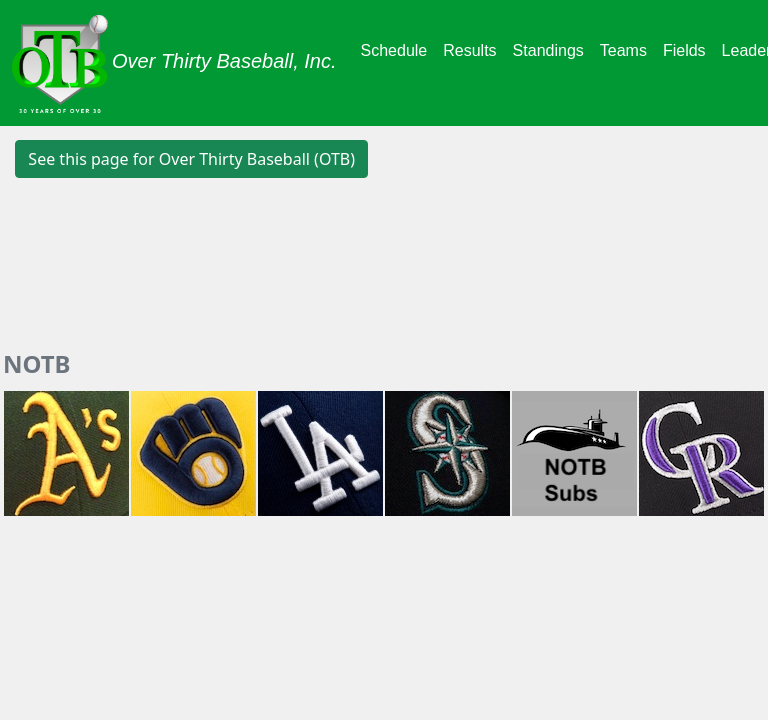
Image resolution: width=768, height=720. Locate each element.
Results (469, 50)
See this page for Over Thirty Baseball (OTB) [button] (191, 159)
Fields (684, 50)
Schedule (394, 50)
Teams (623, 50)
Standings (548, 50)
